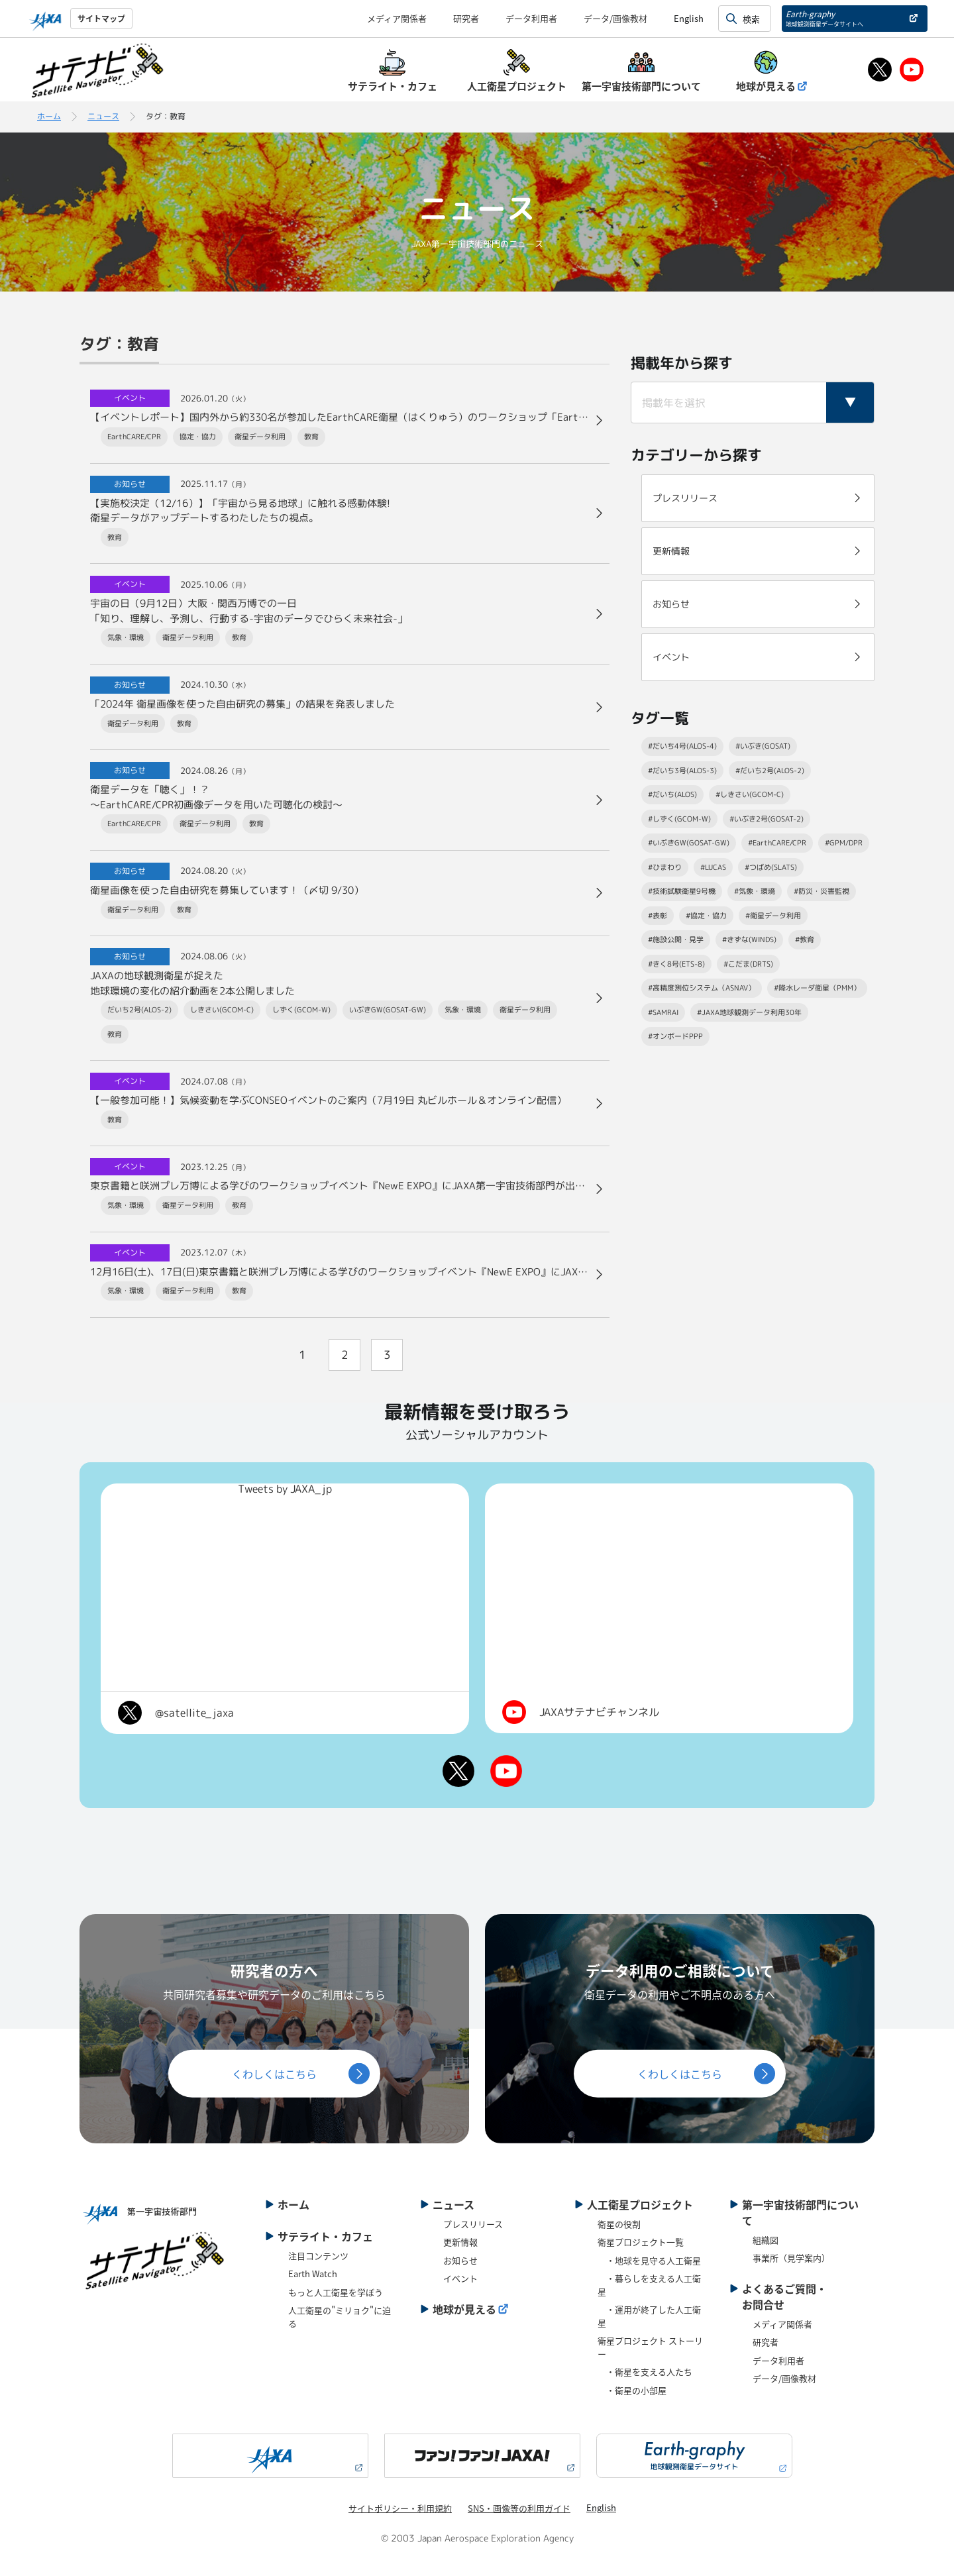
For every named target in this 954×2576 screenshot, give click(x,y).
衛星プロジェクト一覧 (641, 2241)
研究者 (466, 18)
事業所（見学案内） (791, 2257)
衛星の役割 (619, 2224)
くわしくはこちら (274, 2074)
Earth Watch (312, 2273)
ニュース (103, 116)
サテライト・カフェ (325, 2236)
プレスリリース (473, 2224)
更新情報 (460, 2241)
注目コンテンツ (318, 2255)
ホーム (49, 116)
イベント (460, 2278)
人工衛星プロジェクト (640, 2204)
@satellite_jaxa (194, 1712)
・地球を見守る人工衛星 (649, 2260)
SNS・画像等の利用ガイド (519, 2508)
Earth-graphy (824, 18)
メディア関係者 (397, 18)
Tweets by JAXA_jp (285, 1488)
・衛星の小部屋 (632, 2390)
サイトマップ (101, 18)
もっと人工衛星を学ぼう (335, 2292)
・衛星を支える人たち (645, 2371)
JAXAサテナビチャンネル (599, 1712)
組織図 (765, 2239)
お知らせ (460, 2260)
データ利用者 (531, 18)
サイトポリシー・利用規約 (400, 2508)
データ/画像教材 (615, 18)
